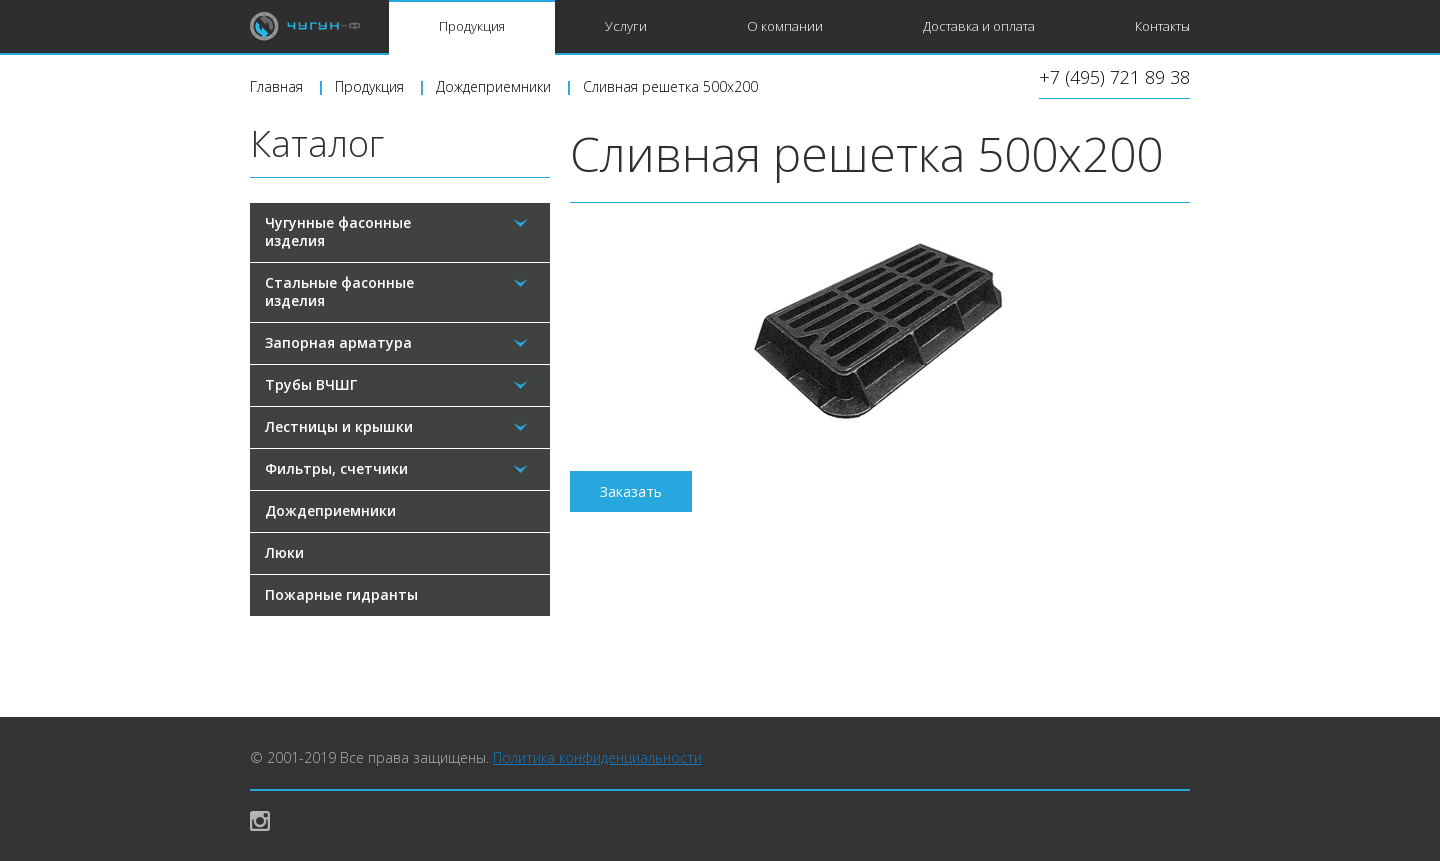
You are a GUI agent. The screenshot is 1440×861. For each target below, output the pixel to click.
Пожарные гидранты (341, 594)
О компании (785, 26)
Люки (284, 552)
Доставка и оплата (979, 26)
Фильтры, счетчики (336, 468)
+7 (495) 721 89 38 (1114, 78)
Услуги (626, 26)
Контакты (1162, 26)
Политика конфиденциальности (597, 757)
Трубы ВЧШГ (311, 384)
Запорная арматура (338, 342)
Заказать (631, 491)
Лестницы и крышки (339, 426)
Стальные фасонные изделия (339, 291)
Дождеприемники (330, 510)
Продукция (472, 26)
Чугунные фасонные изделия (338, 231)
